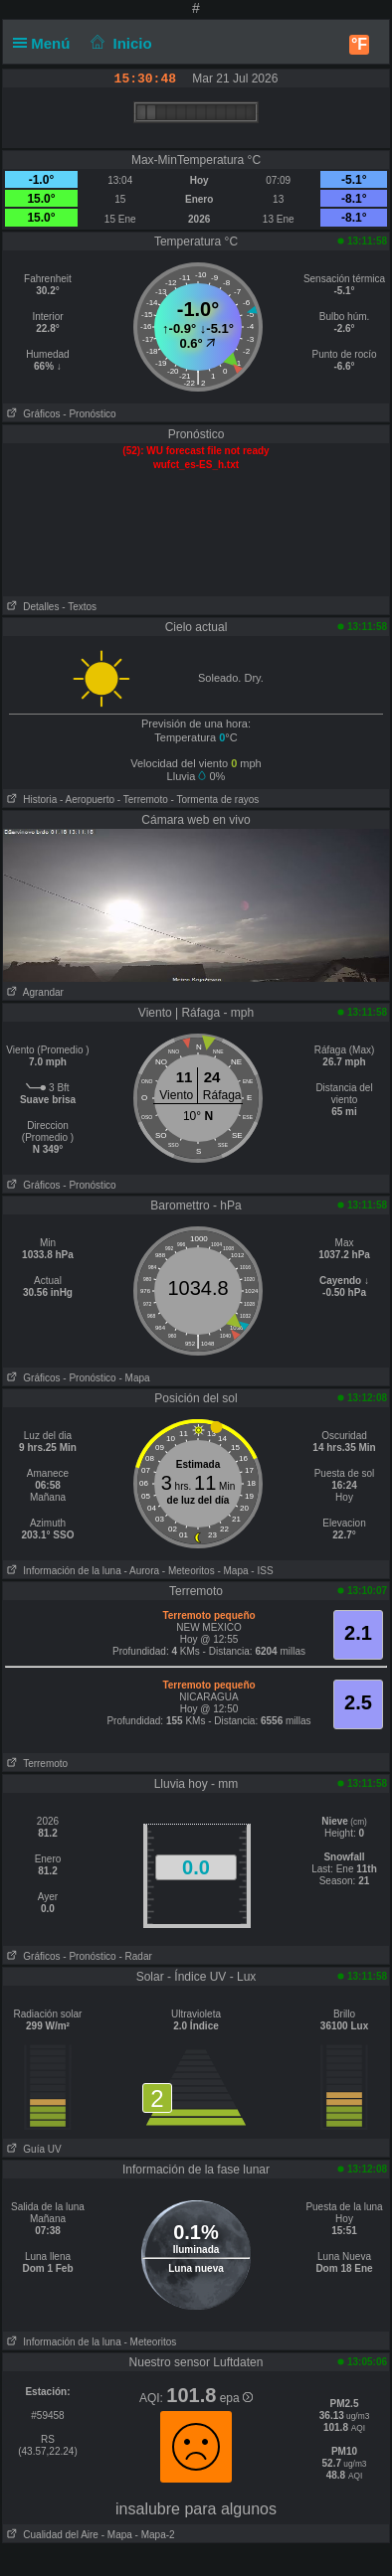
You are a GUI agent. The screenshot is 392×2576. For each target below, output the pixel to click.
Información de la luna (62, 1570)
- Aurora (141, 1570)
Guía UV (32, 2149)
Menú (46, 43)
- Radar (134, 1956)
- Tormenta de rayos (215, 799)
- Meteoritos (188, 1570)
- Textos (79, 606)
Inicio (119, 43)
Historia (30, 799)
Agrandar (33, 992)
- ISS (262, 1570)
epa (236, 2398)
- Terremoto (142, 799)
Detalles (31, 606)
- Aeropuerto (87, 799)
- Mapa (133, 1377)
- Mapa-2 (153, 2534)
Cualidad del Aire (50, 2534)
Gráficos (32, 413)
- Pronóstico (89, 413)
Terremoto (35, 1763)
